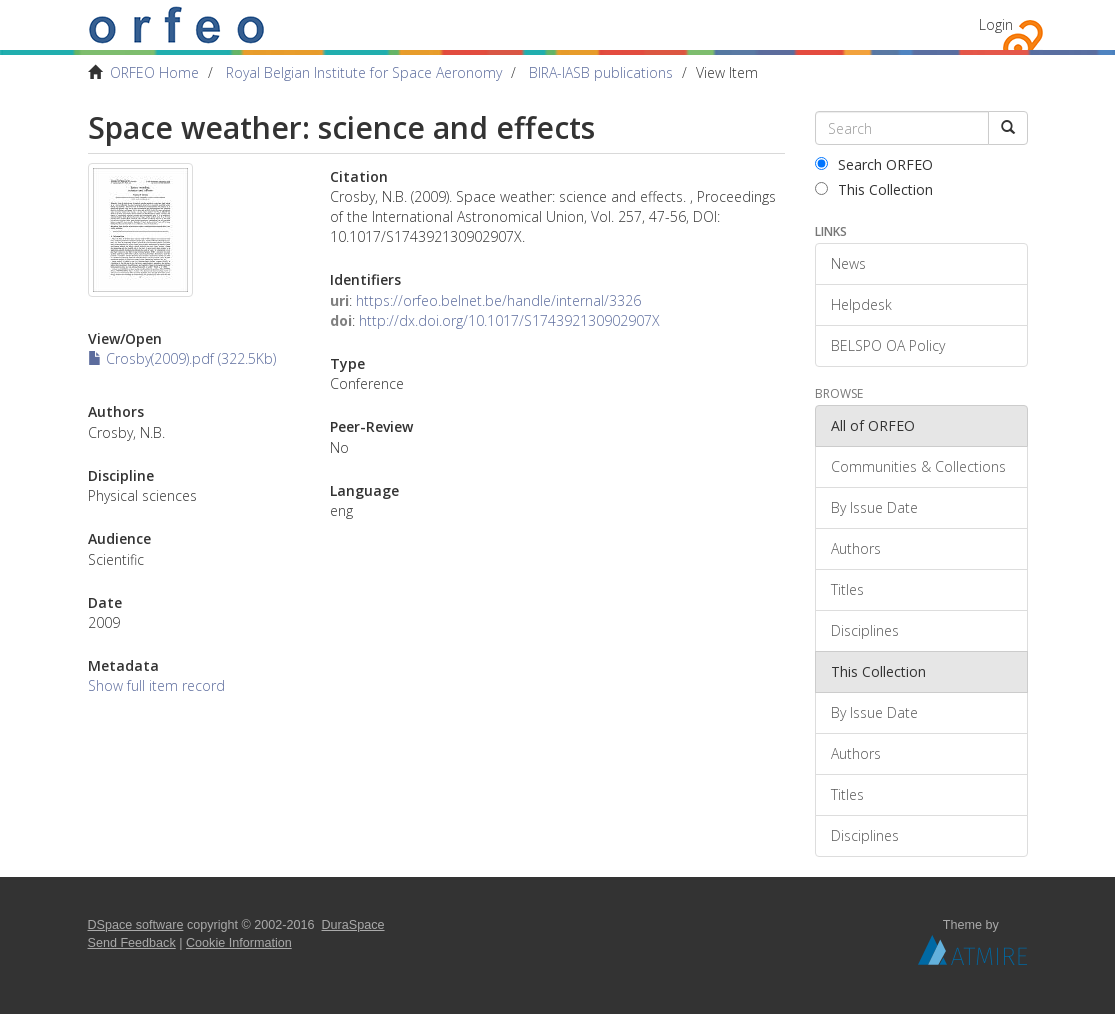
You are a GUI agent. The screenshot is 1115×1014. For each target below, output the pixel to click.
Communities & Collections (918, 466)
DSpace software (136, 925)
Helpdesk (861, 304)
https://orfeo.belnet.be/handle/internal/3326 (498, 300)
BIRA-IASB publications (601, 72)
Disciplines (865, 630)
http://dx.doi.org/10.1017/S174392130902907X (509, 320)
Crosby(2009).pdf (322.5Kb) (182, 358)
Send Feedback (132, 943)
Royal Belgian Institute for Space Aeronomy (364, 72)
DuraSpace (353, 925)
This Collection (874, 189)
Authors (856, 548)
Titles (847, 589)
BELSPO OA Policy (888, 345)
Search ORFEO (874, 164)
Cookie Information (239, 943)
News (848, 263)
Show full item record (156, 685)
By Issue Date (874, 507)
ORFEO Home (154, 72)
